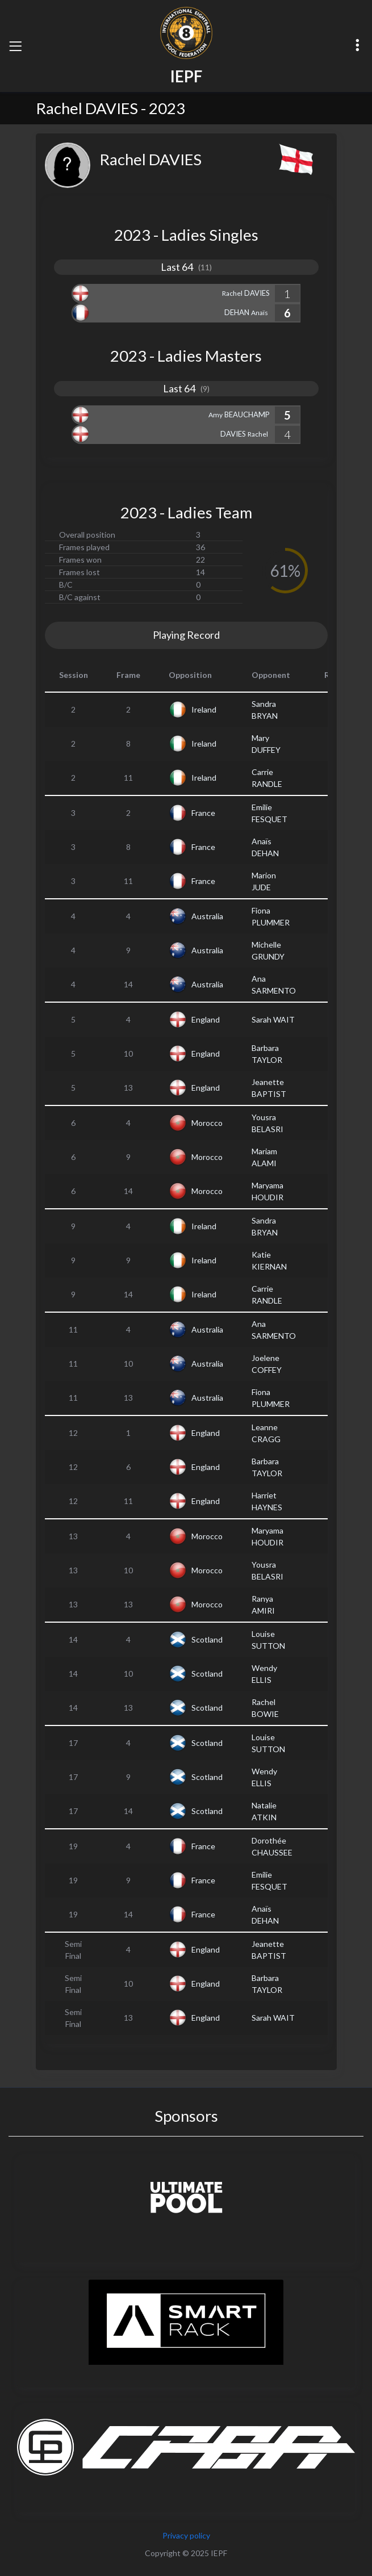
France (203, 813)
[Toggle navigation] (15, 46)
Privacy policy (186, 2535)
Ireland (203, 709)
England (205, 1019)
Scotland (207, 1639)
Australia (207, 916)
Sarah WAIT (273, 1019)
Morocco (207, 1123)
